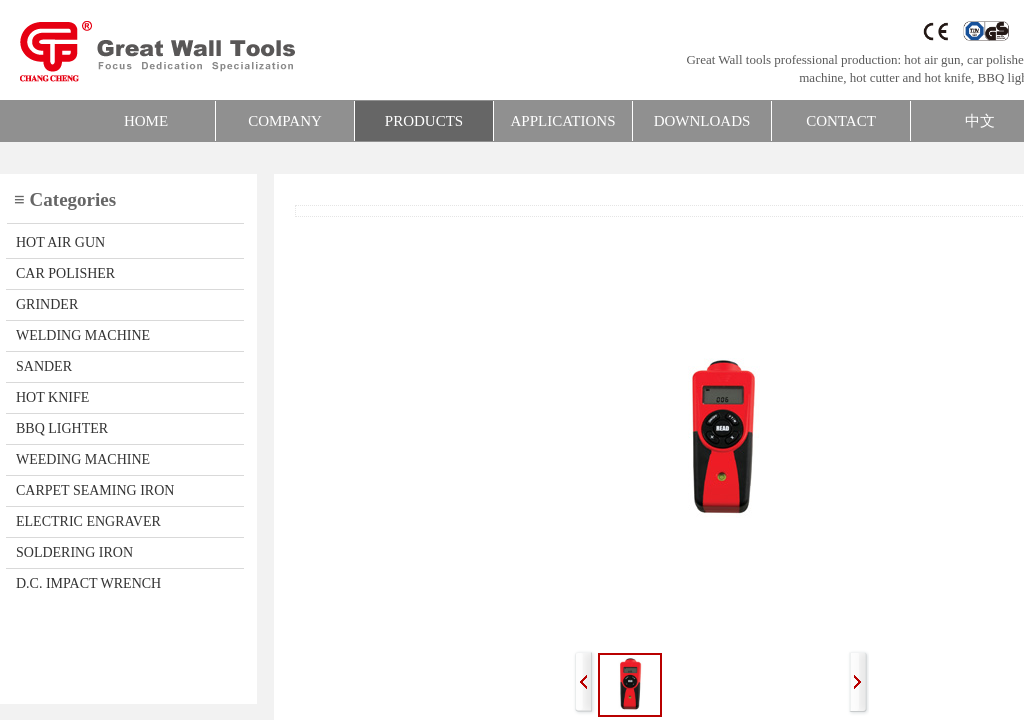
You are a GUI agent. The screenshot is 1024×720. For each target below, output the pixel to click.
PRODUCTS (424, 121)
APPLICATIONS (562, 121)
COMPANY (285, 121)
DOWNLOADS (702, 121)
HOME (146, 121)
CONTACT (841, 121)
